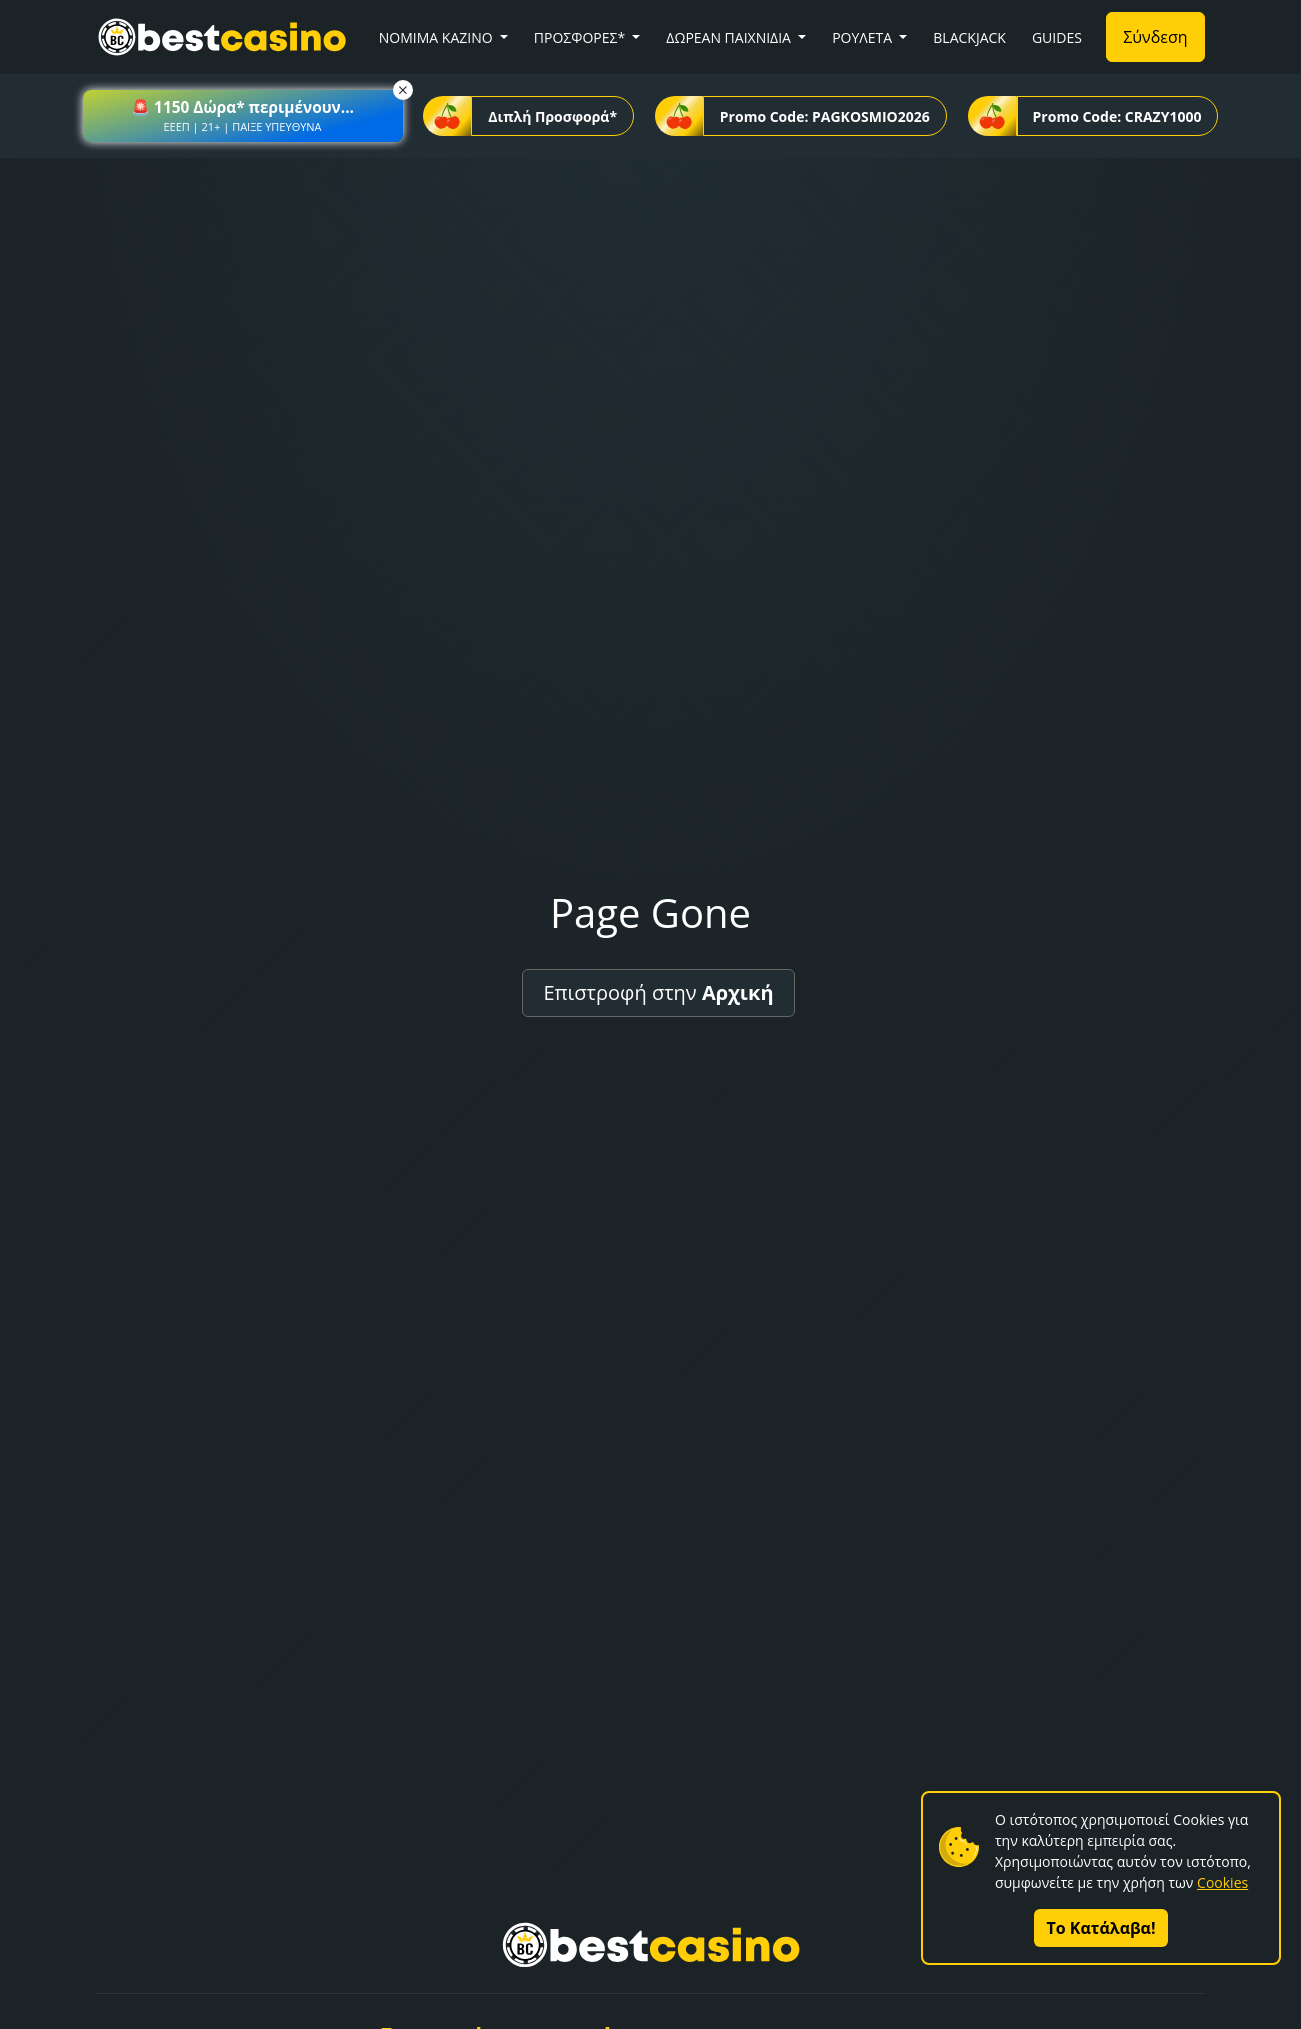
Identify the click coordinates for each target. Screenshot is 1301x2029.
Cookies (1222, 1882)
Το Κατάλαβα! (1101, 1928)
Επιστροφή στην (658, 992)
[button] (243, 116)
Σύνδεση (1155, 37)
